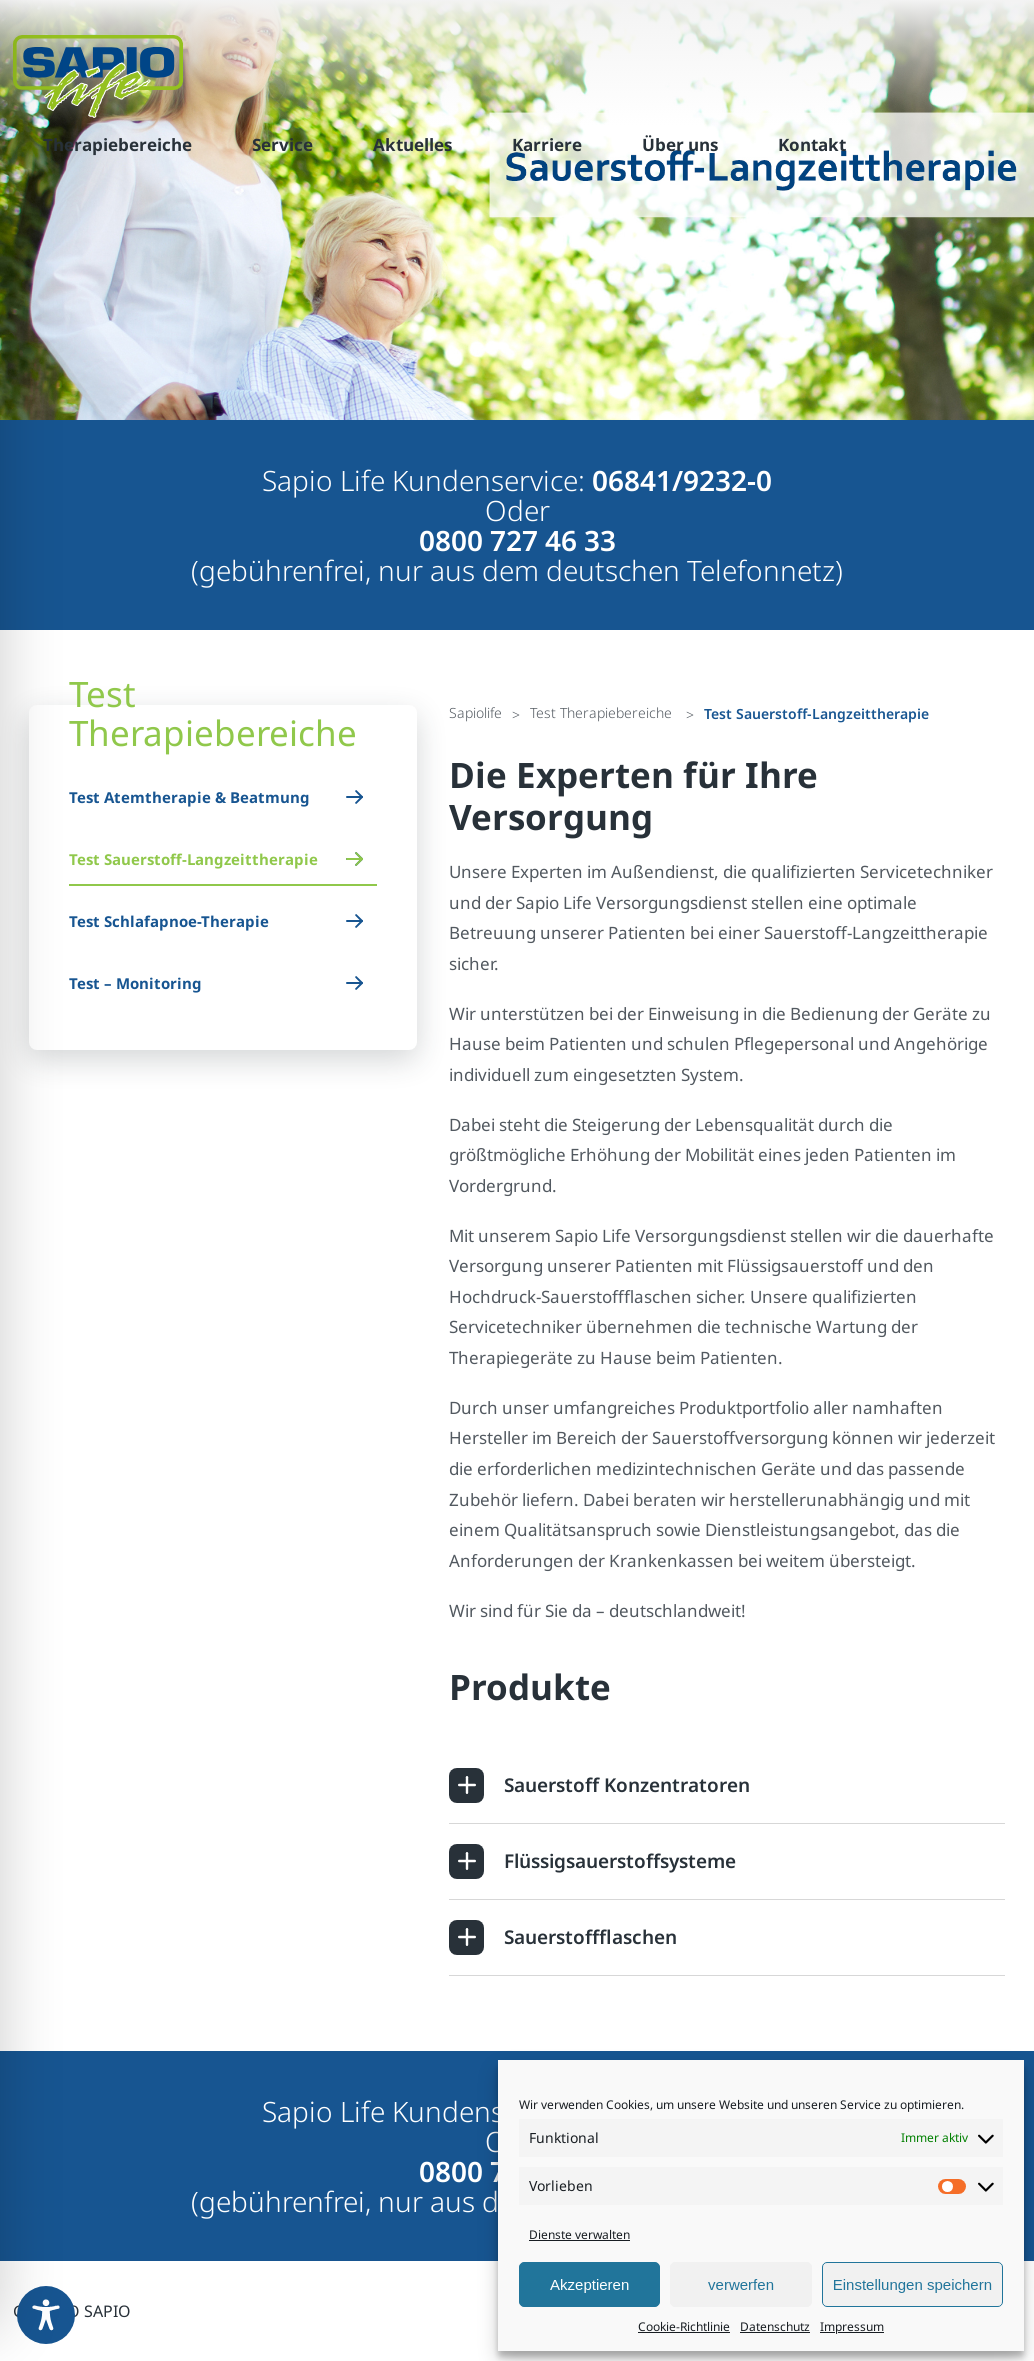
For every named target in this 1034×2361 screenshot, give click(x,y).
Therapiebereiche (117, 144)
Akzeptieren (589, 2284)
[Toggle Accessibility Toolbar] (46, 2315)
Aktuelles (412, 144)
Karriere (547, 144)
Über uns (680, 144)
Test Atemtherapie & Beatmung (189, 797)
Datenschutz (775, 2326)
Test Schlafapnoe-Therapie (169, 921)
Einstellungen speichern (912, 2284)
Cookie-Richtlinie (684, 2326)
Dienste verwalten (579, 2234)
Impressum (852, 2326)
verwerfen (741, 2284)
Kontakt (812, 144)
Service (282, 144)
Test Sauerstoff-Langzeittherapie (193, 859)
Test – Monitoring (135, 983)
